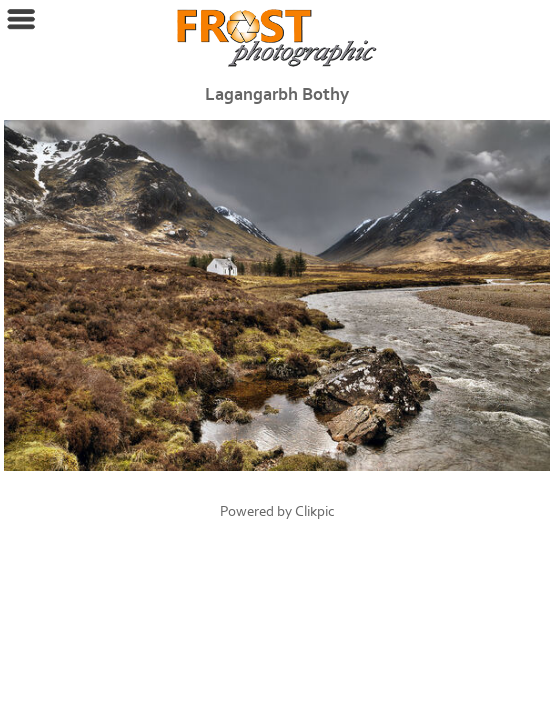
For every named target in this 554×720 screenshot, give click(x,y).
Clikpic (315, 511)
